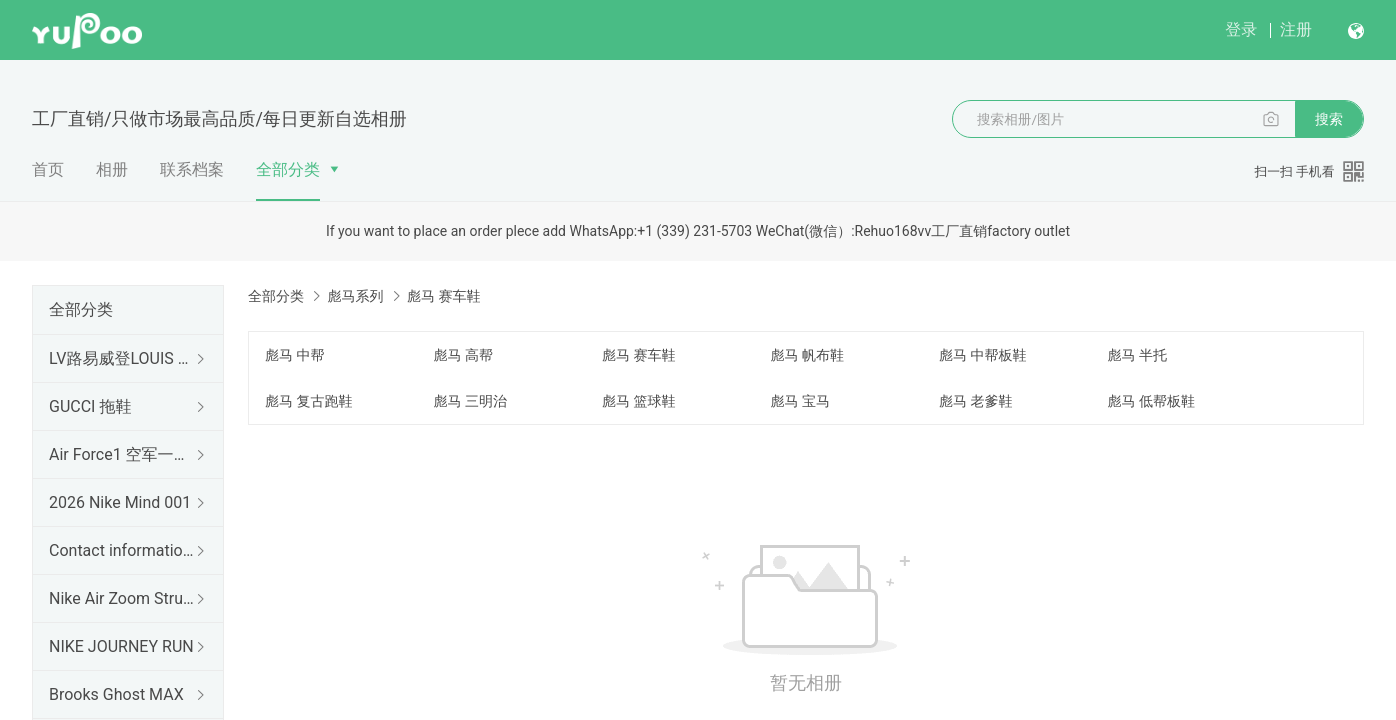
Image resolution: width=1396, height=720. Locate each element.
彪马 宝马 (800, 401)
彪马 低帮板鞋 (1151, 401)
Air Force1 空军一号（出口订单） (124, 454)
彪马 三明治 (470, 401)
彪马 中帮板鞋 (982, 355)
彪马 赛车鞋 (638, 355)
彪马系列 (355, 296)
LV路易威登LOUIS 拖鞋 (124, 358)
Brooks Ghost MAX (116, 694)
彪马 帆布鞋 (807, 355)
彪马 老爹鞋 (975, 401)
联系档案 (192, 169)
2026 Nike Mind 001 (120, 502)
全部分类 (288, 169)
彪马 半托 (1137, 355)
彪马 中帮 (294, 355)
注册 (1296, 29)
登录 (1241, 29)
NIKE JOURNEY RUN (121, 646)
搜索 (1329, 119)
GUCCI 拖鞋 (90, 406)
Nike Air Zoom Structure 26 (124, 598)
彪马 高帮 (463, 355)
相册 (112, 169)
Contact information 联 (124, 550)
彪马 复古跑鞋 (308, 401)
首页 (48, 169)
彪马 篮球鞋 (638, 401)
